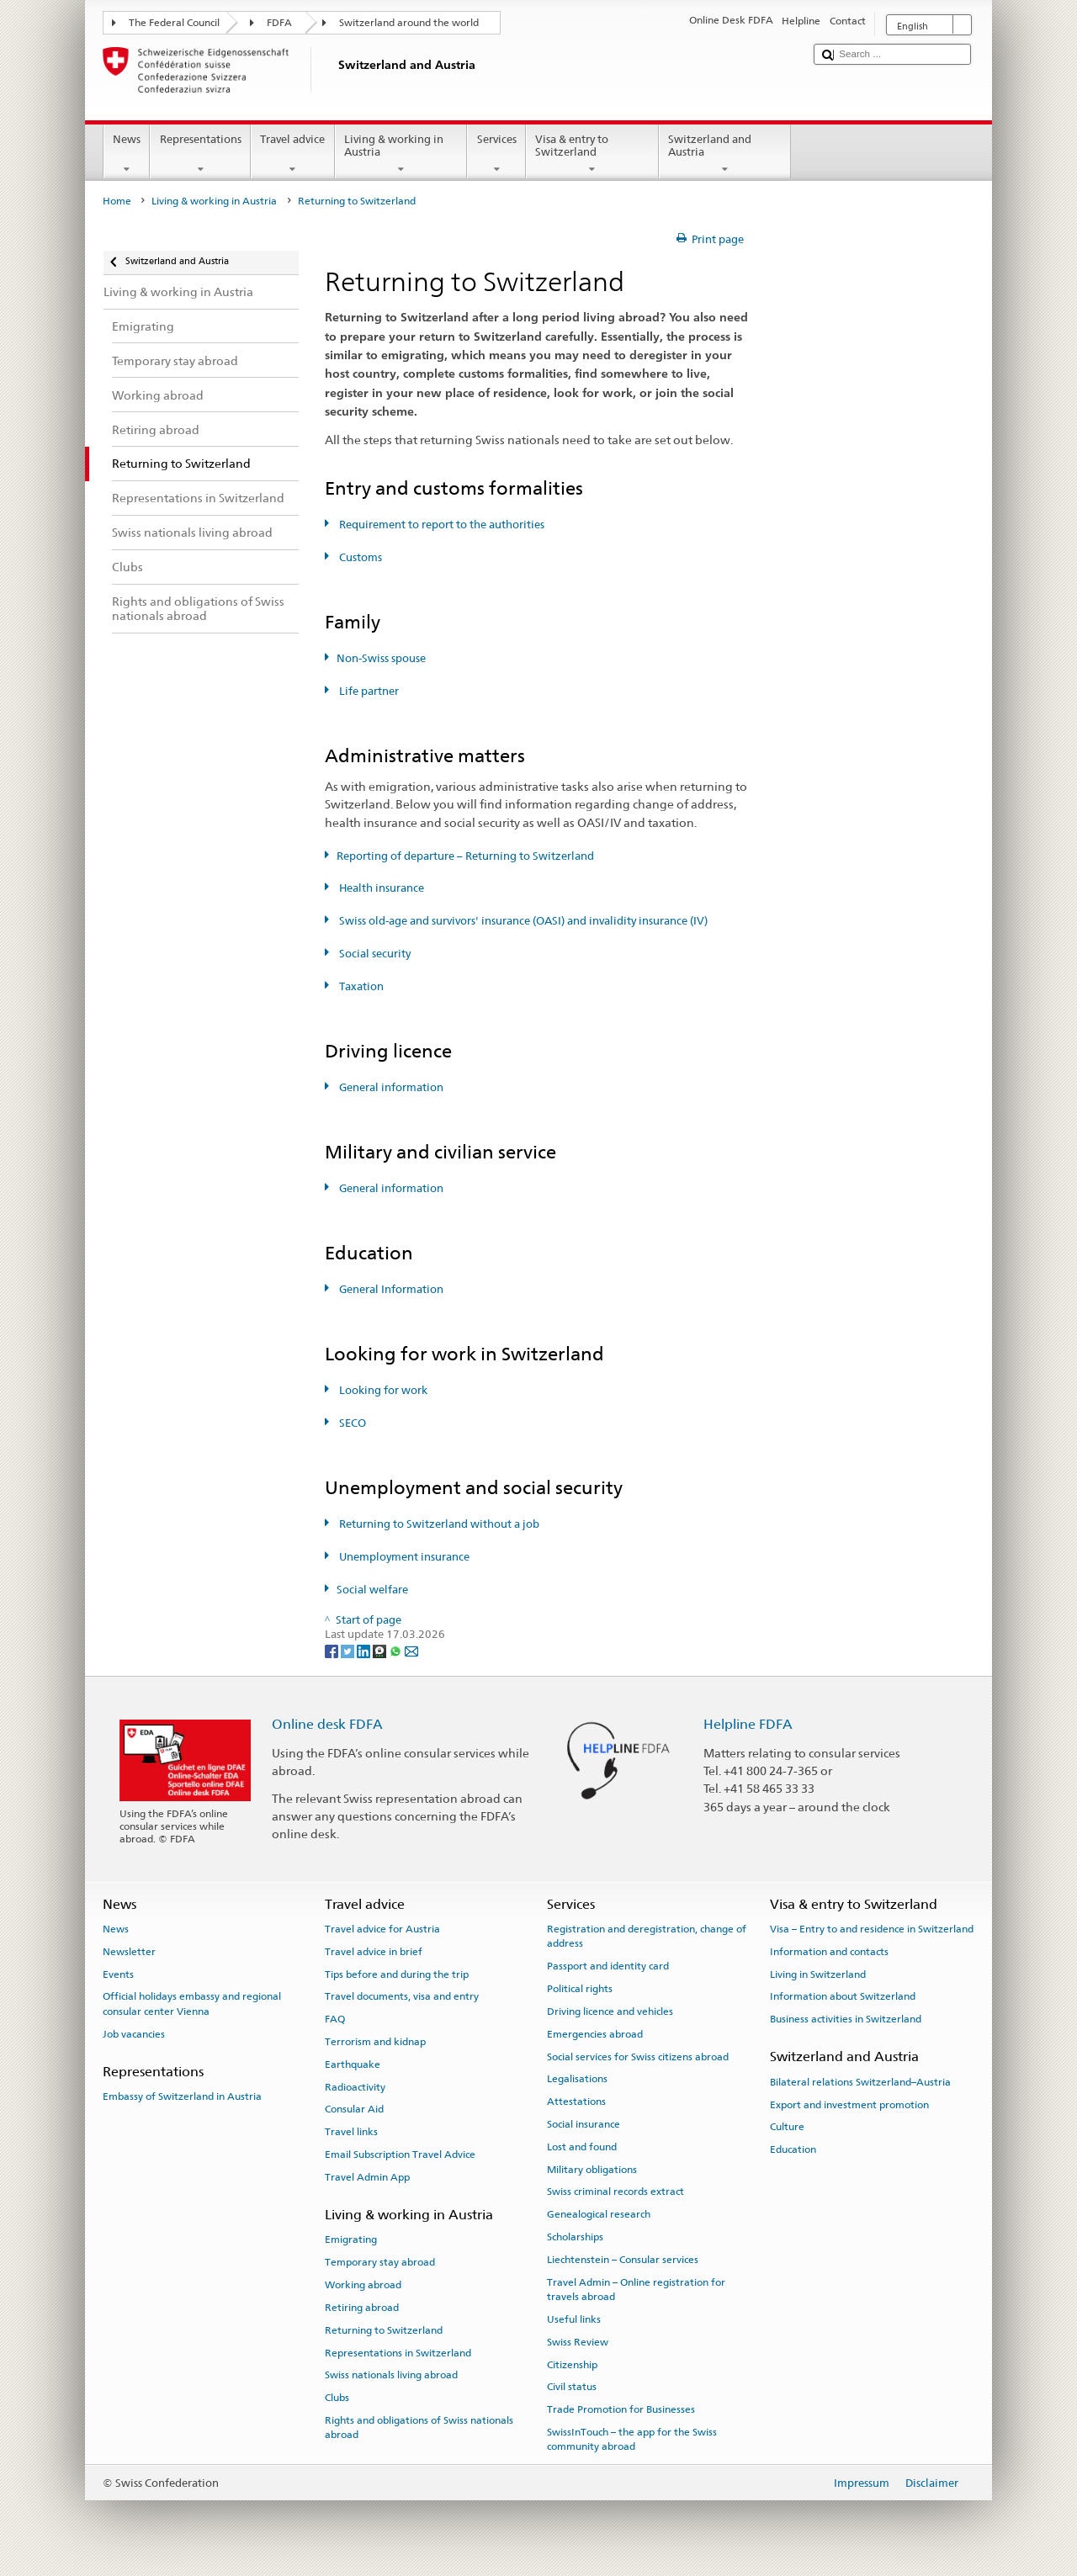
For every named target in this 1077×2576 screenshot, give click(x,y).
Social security (374, 953)
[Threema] (381, 1650)
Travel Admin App (367, 2177)
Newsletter (129, 1952)
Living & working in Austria (401, 154)
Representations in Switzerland (398, 2352)
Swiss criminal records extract (615, 2191)
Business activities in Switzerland (845, 2019)
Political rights (580, 1989)
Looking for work (382, 1390)
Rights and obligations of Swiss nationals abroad (419, 2427)
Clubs (337, 2398)
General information (390, 1087)
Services (496, 154)
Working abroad (363, 2285)
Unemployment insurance (403, 1556)
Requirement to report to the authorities (440, 524)
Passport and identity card (608, 1966)
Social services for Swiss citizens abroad (638, 2056)
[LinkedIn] (365, 1650)
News (127, 154)
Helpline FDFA (748, 1724)
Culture (787, 2127)
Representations (200, 154)
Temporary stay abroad (380, 2262)
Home (117, 201)
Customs (359, 557)
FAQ (335, 2019)
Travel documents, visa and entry (402, 1996)
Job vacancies (134, 2034)
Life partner (368, 691)
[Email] (411, 1650)
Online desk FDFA (327, 1724)
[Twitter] (349, 1650)
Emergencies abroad (595, 2034)
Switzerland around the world (409, 23)
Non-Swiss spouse (381, 658)
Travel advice (293, 154)
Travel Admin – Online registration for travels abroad (636, 2289)
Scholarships (575, 2237)
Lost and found (582, 2147)
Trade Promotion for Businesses (621, 2409)
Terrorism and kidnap (375, 2042)
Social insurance (583, 2124)
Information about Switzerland (842, 1996)
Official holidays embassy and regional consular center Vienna (192, 2003)
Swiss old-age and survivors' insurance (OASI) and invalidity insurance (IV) (522, 920)
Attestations (576, 2101)
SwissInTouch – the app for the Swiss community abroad (632, 2439)
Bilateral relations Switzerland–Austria (860, 2082)
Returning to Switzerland (384, 2330)
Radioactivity (355, 2086)
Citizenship (572, 2364)
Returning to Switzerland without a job (438, 1524)
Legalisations (577, 2079)
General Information (390, 1289)
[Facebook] (333, 1650)
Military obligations (592, 2169)
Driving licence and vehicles (610, 2011)
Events (118, 1974)
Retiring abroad (362, 2308)
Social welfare (372, 1589)
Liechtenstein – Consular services (622, 2260)
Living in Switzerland (818, 1974)
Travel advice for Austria (382, 1929)
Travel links (351, 2132)
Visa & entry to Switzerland (592, 154)
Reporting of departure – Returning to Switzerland (465, 856)
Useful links (574, 2319)
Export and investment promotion (849, 2104)
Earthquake (352, 2064)
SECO (351, 1423)
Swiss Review (577, 2342)
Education (793, 2149)
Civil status (572, 2387)
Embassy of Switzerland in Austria (182, 2096)
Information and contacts (829, 1952)
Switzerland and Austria (725, 154)
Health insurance (380, 888)
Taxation (360, 986)
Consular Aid (354, 2109)
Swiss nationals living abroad (391, 2375)
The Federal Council (174, 23)
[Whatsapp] (397, 1650)
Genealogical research (598, 2214)
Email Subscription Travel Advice (400, 2154)
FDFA (279, 23)
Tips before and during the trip (397, 1974)
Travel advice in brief (373, 1952)
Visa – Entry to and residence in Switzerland (872, 1929)
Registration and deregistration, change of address (646, 1936)
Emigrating (351, 2239)
